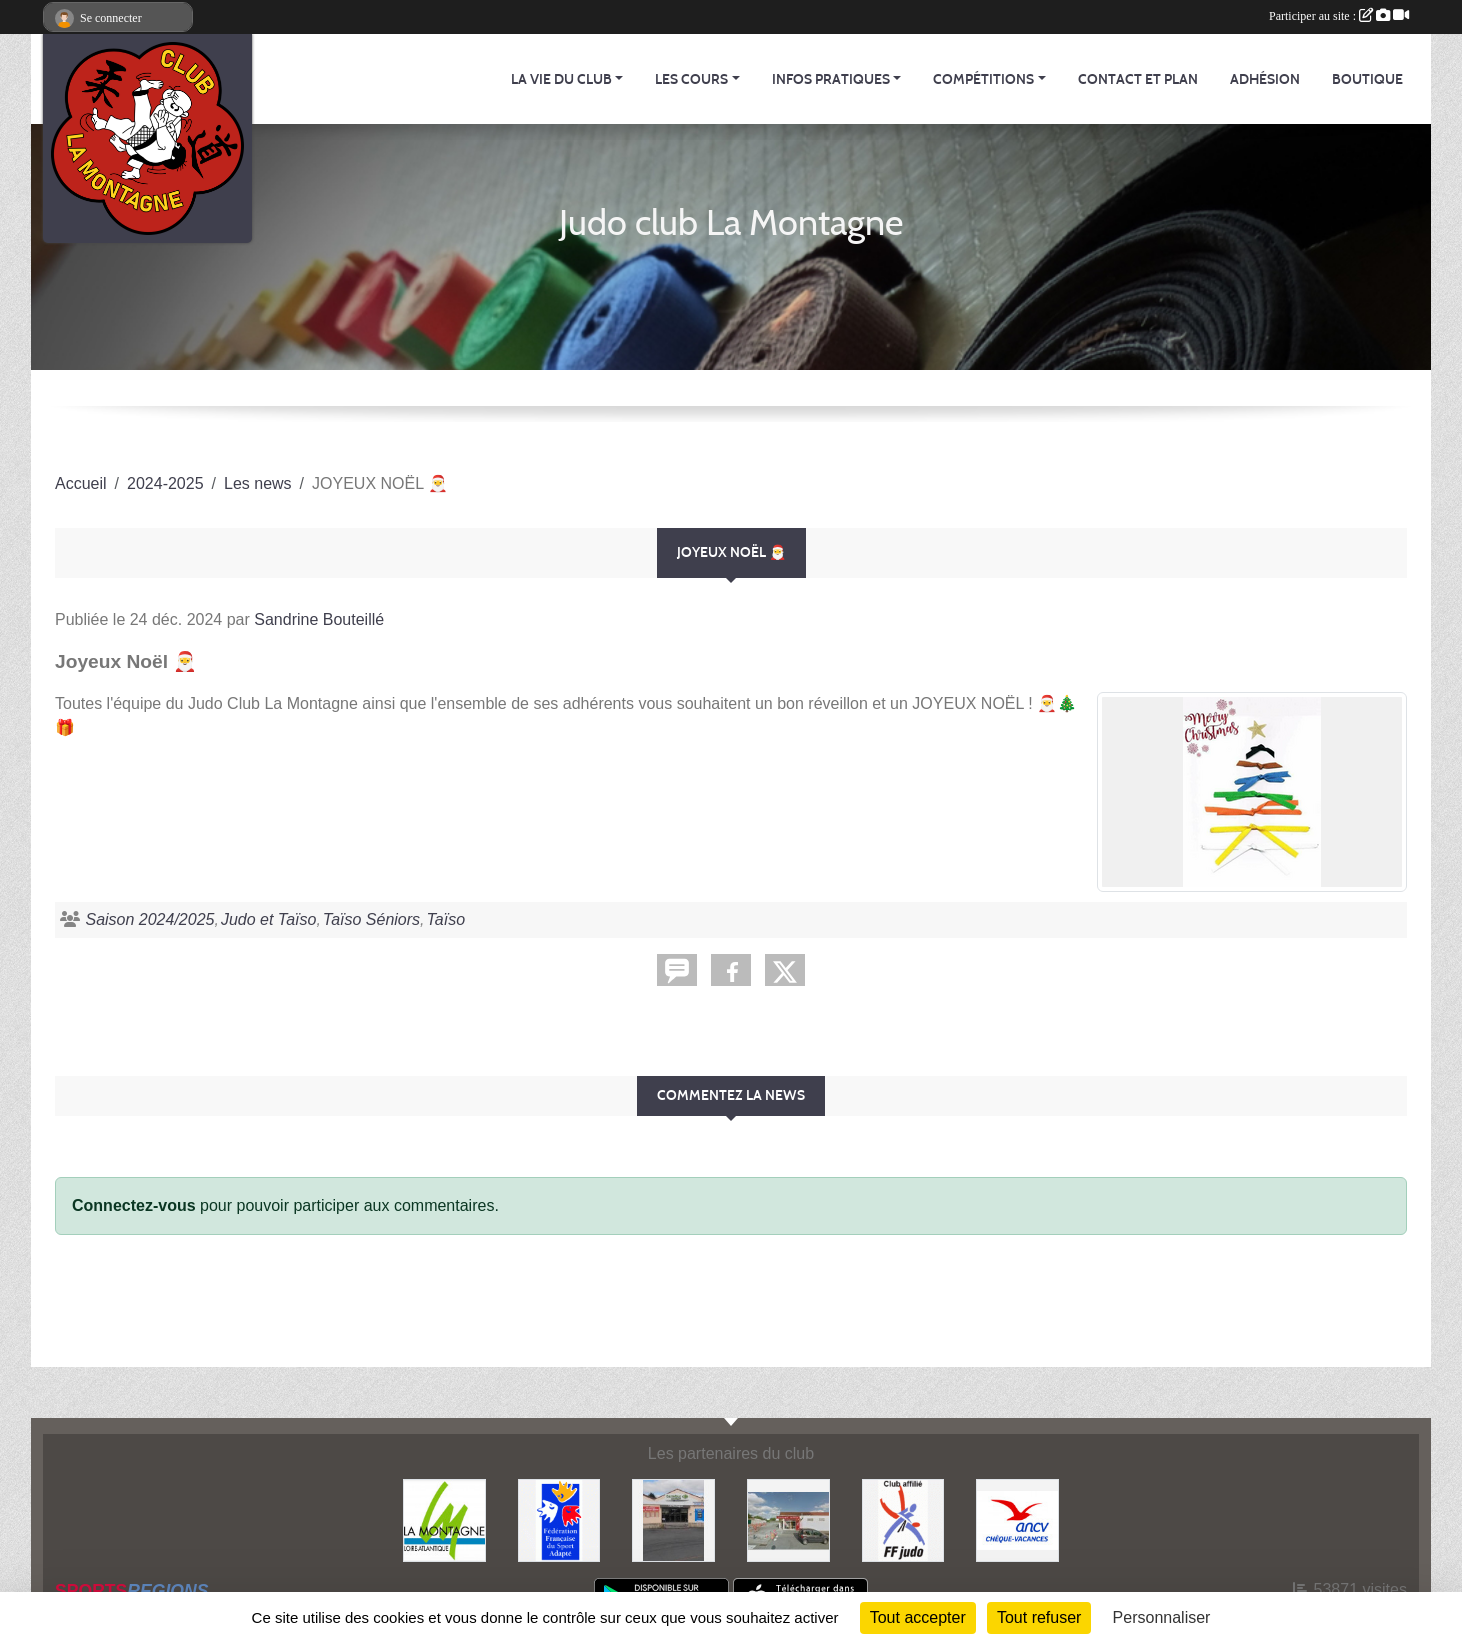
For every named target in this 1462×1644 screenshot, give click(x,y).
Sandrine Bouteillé (319, 619)
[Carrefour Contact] (673, 1519)
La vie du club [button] (561, 79)
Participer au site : (1339, 16)
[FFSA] (559, 1519)
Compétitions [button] (983, 79)
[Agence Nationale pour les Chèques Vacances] (1017, 1519)
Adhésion (1265, 79)
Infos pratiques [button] (831, 79)
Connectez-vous (134, 1205)
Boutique (1367, 79)
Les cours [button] (691, 79)
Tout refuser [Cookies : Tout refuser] (1039, 1617)
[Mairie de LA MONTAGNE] (444, 1519)
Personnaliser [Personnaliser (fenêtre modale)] (1162, 1617)
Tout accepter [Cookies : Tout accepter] (918, 1617)
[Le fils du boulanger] (788, 1519)
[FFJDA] (903, 1519)
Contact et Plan (1138, 79)
